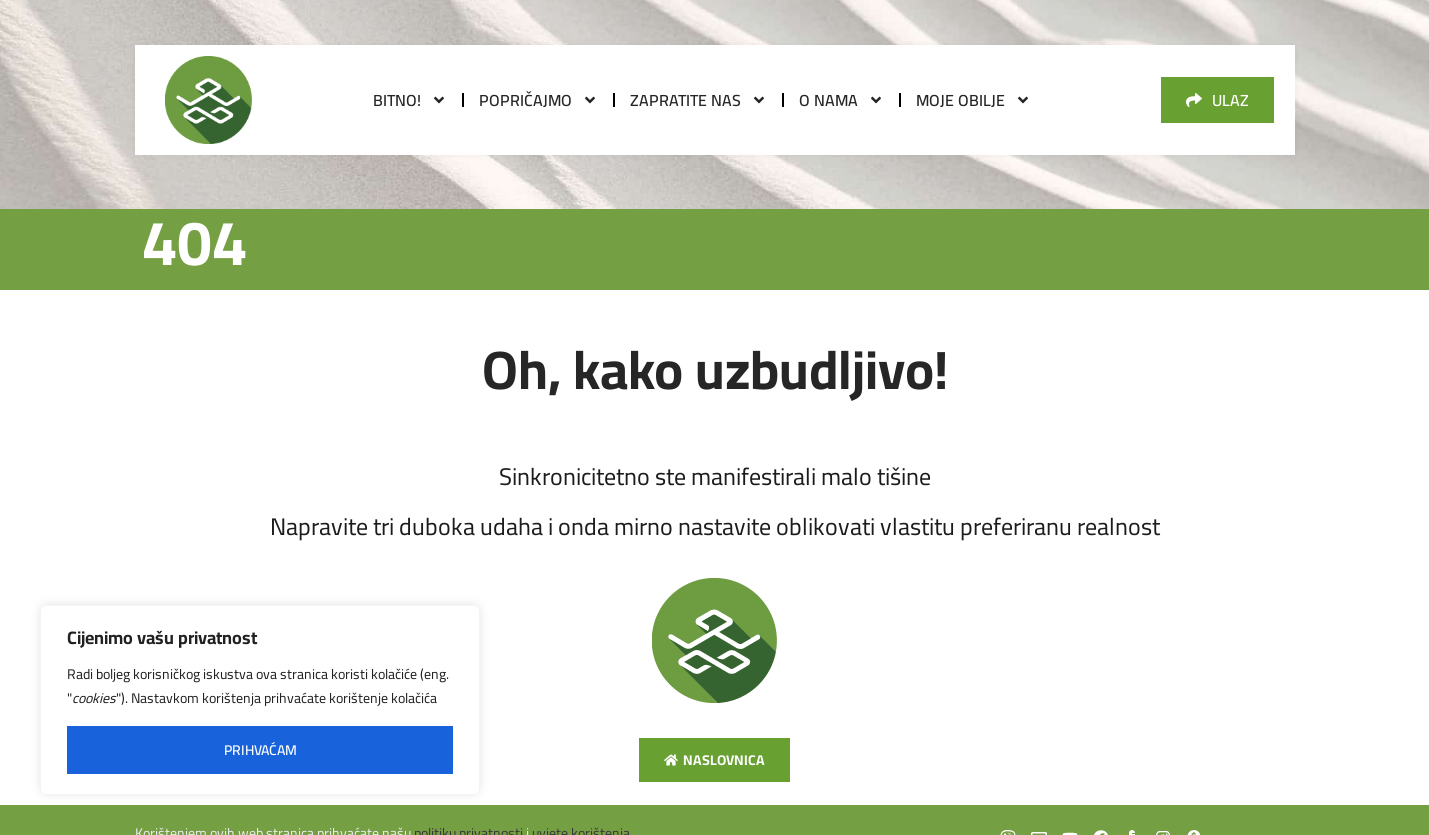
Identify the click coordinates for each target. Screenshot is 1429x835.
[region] (260, 700)
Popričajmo (538, 100)
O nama (841, 100)
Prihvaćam (260, 750)
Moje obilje (973, 100)
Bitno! (410, 100)
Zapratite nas (698, 100)
